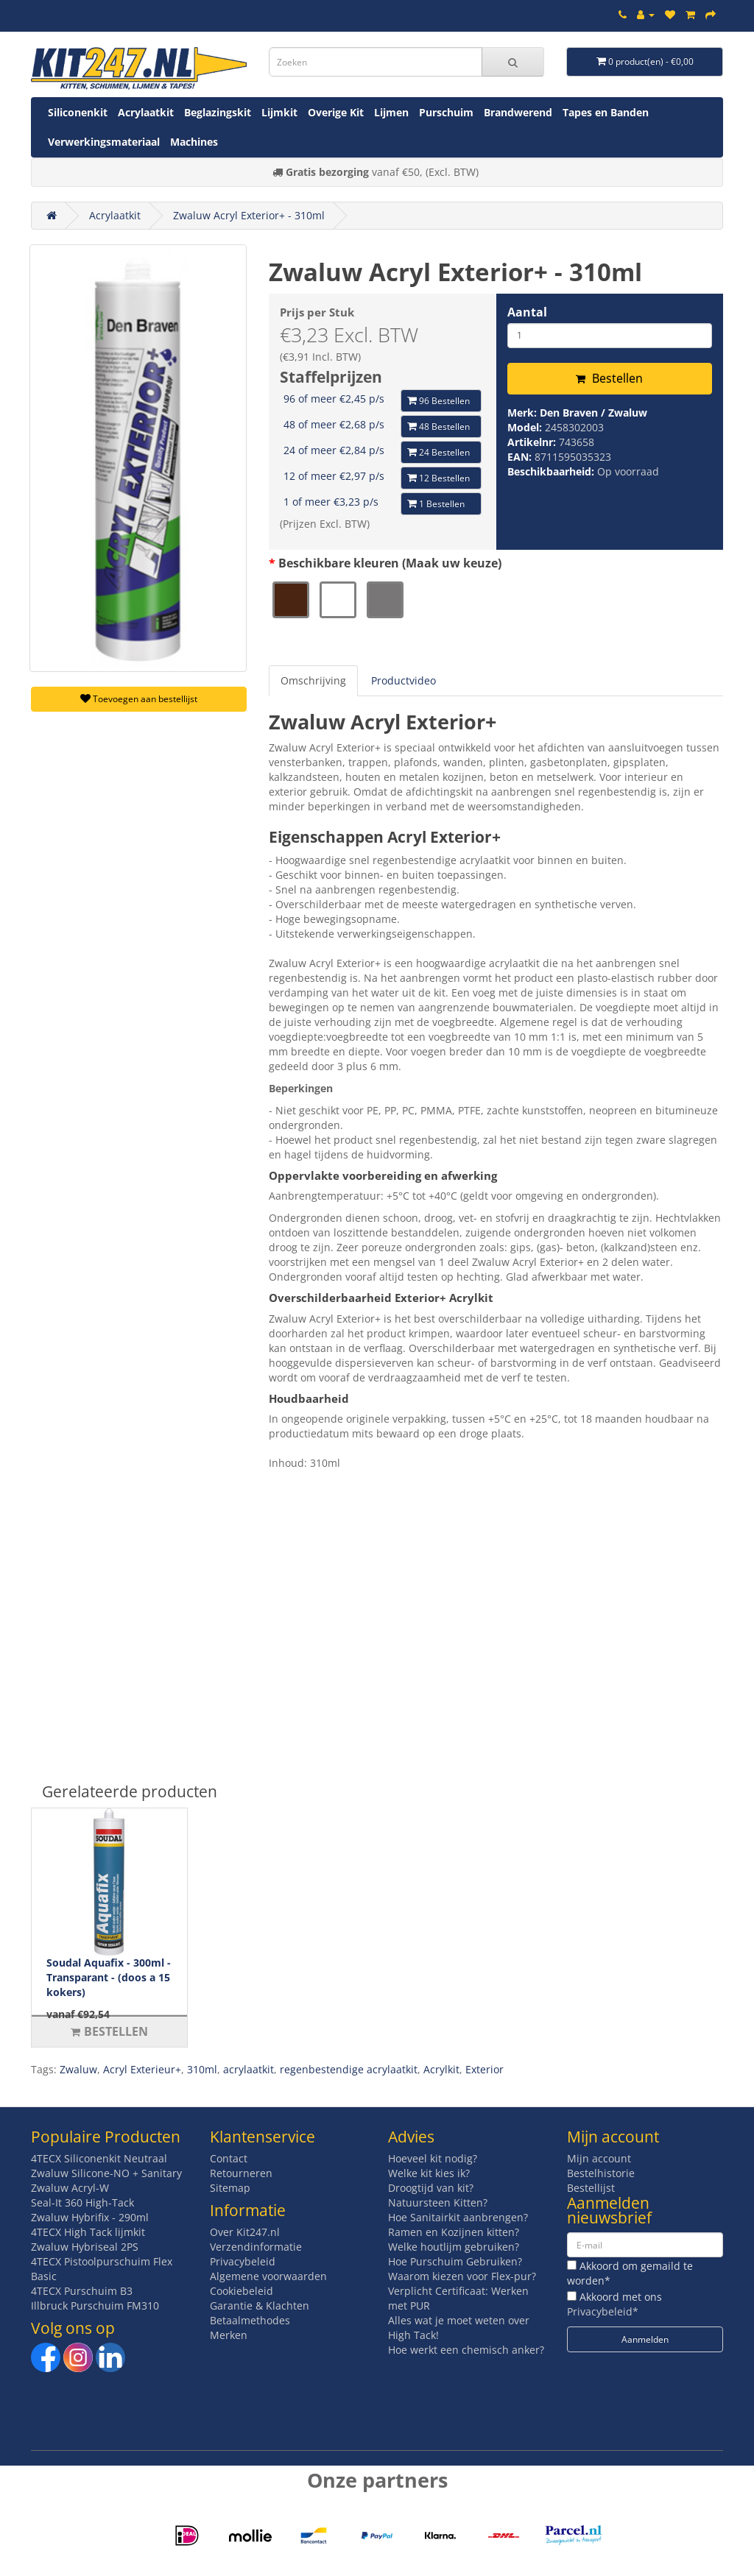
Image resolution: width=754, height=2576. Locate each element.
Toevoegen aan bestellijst (138, 699)
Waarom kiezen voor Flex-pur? (462, 2276)
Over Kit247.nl (245, 2232)
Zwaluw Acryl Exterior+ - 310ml (249, 215)
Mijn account (599, 2158)
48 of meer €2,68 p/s (333, 424)
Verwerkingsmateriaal (104, 142)
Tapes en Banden (606, 112)
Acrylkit (441, 2069)
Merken (228, 2335)
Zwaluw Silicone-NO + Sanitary (106, 2173)
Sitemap (230, 2188)
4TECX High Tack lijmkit (88, 2232)
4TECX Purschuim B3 (82, 2291)
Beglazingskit (217, 112)
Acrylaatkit (146, 112)
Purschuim (446, 112)
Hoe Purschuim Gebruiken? (455, 2261)
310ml (202, 2069)
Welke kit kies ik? (429, 2173)
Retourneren (241, 2173)
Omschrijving (313, 680)
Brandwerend (518, 112)
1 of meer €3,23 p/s (330, 502)
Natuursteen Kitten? (437, 2202)
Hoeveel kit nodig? (432, 2158)
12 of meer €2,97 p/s (333, 476)
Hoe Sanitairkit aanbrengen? (458, 2217)
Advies (411, 2136)
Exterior (484, 2069)
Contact (228, 2158)
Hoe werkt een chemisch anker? (466, 2350)
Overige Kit (336, 112)
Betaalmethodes (250, 2320)
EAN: (521, 457)
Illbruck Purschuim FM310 (95, 2306)
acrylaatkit (248, 2069)
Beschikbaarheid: (552, 471)
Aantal (527, 312)
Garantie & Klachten (259, 2306)
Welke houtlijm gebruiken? (453, 2247)
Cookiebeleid (241, 2291)
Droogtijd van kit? (430, 2188)
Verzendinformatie (256, 2247)
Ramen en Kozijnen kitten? (453, 2232)
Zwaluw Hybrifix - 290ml (90, 2217)
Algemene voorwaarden (268, 2276)
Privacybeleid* (602, 2311)
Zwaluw (78, 2069)
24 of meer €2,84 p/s (333, 450)
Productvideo (403, 680)
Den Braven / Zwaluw (593, 413)
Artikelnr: (533, 442)
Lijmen (391, 112)
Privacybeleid (242, 2261)
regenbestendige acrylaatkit (348, 2069)
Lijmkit (279, 112)
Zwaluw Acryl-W (70, 2188)
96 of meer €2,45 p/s (333, 399)
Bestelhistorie (601, 2173)
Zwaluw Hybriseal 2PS (84, 2247)
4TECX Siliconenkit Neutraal (99, 2158)
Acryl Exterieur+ (142, 2069)
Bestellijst (591, 2188)
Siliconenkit (78, 112)
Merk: (523, 413)
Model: (526, 427)
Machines (194, 142)
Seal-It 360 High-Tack (82, 2202)
